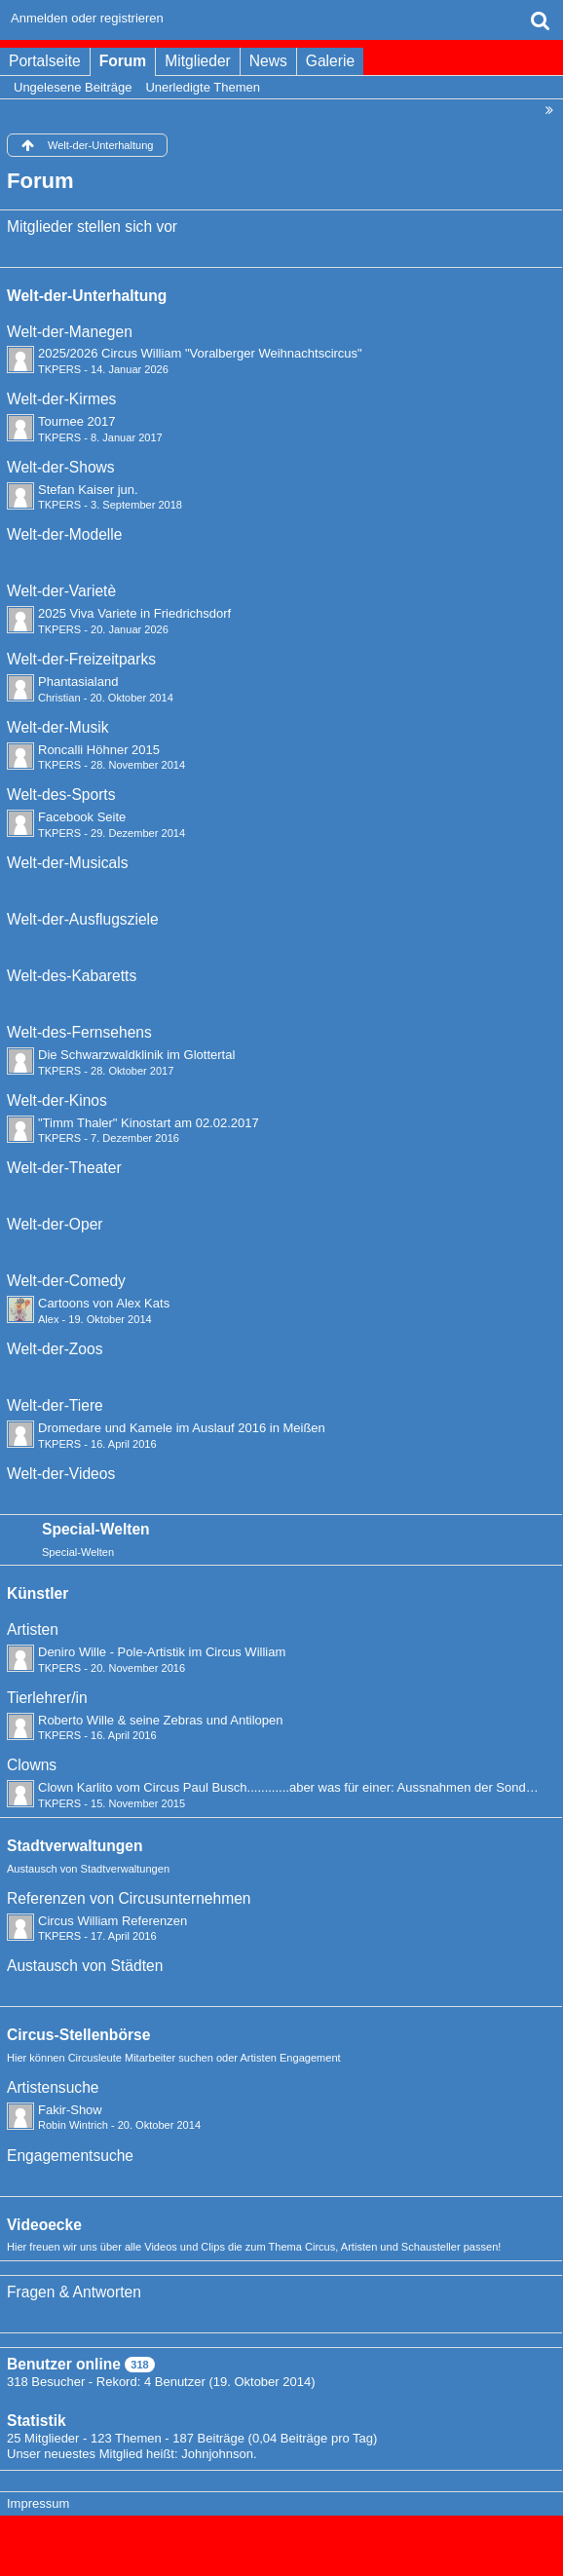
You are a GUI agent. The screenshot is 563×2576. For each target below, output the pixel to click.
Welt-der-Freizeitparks (81, 659)
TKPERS (59, 369)
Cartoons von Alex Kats (103, 1303)
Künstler (37, 1593)
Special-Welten (96, 1529)
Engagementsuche (70, 2155)
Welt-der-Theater (64, 1167)
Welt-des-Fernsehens (79, 1032)
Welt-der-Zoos (55, 1349)
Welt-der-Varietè (61, 591)
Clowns (31, 1765)
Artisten (32, 1629)
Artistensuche (52, 2087)
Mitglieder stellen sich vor (92, 226)
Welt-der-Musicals (67, 862)
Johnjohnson (217, 2453)
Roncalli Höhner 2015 (99, 749)
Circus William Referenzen (112, 1920)
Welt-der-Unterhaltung (87, 295)
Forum (123, 61)
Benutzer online (64, 2364)
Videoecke (44, 2224)
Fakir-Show (70, 2109)
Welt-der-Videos (61, 1473)
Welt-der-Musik (58, 727)
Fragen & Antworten (74, 2292)
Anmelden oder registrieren (87, 18)
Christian (59, 697)
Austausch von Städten (85, 1965)
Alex (48, 1319)
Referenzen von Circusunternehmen (129, 1898)
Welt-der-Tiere (55, 1405)
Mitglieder (198, 61)
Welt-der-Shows (61, 467)
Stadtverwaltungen (75, 1845)
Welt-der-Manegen (69, 331)
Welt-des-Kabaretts (71, 975)
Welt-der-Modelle (64, 534)
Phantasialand (78, 681)
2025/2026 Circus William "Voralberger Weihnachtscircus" (200, 353)
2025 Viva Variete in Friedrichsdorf (134, 613)
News (268, 61)
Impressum (38, 2503)
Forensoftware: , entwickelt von (281, 2536)
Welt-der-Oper (55, 1224)
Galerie (330, 61)
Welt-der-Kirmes (61, 399)
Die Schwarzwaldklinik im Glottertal (136, 1054)
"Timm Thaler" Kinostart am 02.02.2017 (148, 1123)
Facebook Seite (82, 817)
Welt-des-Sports (61, 794)
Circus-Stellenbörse (78, 2035)
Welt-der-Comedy (66, 1280)
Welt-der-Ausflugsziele (83, 919)
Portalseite (45, 61)
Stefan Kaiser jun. (88, 489)
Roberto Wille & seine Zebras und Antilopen (160, 1720)
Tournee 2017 (77, 421)
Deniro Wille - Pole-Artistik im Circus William (161, 1652)
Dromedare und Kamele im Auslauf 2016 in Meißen (181, 1428)
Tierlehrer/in (47, 1697)
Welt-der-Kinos (57, 1100)
